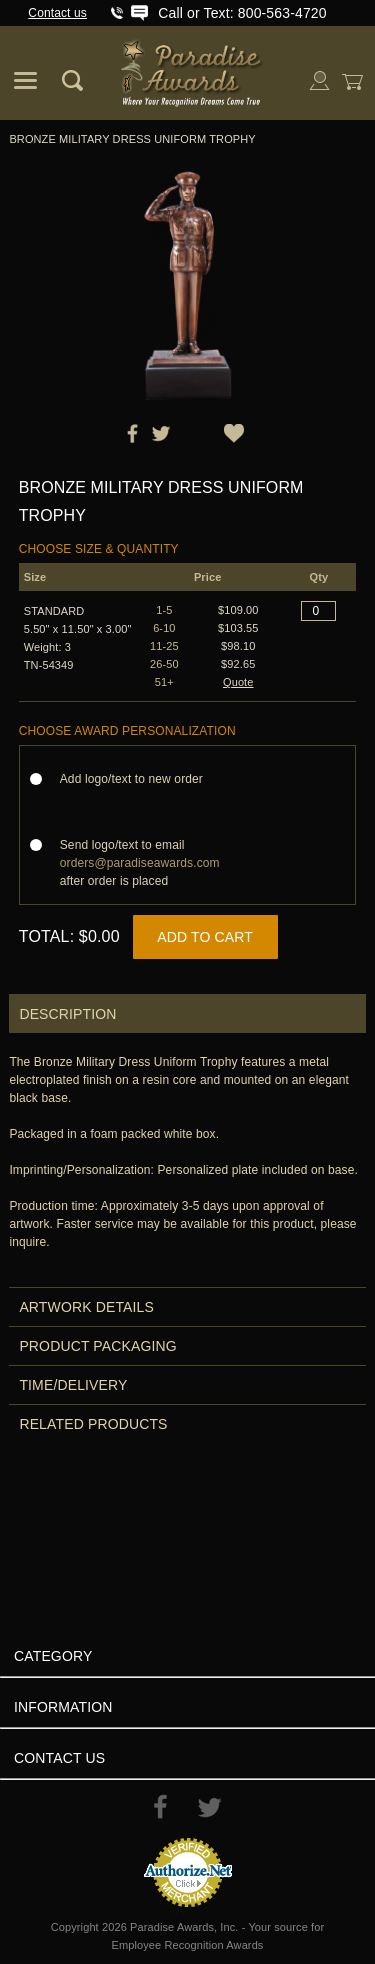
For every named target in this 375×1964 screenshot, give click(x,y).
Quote (238, 682)
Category (53, 1656)
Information (63, 1707)
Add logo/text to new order (137, 779)
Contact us (57, 13)
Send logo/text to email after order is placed (140, 863)
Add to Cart (205, 937)
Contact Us (59, 1758)
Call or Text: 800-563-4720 (242, 13)
